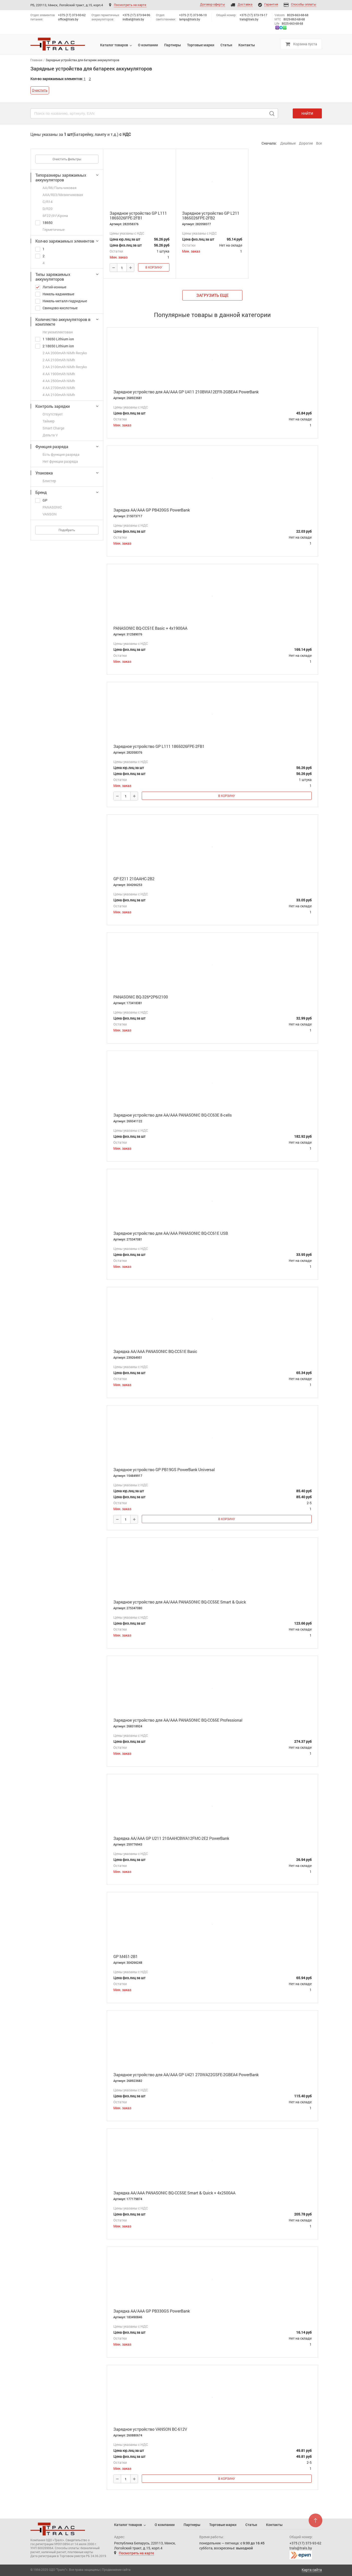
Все (319, 143)
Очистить (40, 90)
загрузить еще (212, 295)
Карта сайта (312, 2570)
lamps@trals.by (189, 19)
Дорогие (306, 143)
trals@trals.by (249, 19)
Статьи (226, 45)
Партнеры (172, 45)
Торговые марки (200, 45)
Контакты (246, 45)
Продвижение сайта (116, 2570)
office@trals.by (68, 19)
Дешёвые (288, 143)
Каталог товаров (114, 45)
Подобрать (67, 530)
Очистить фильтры (67, 159)
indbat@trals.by (133, 19)
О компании (148, 45)
